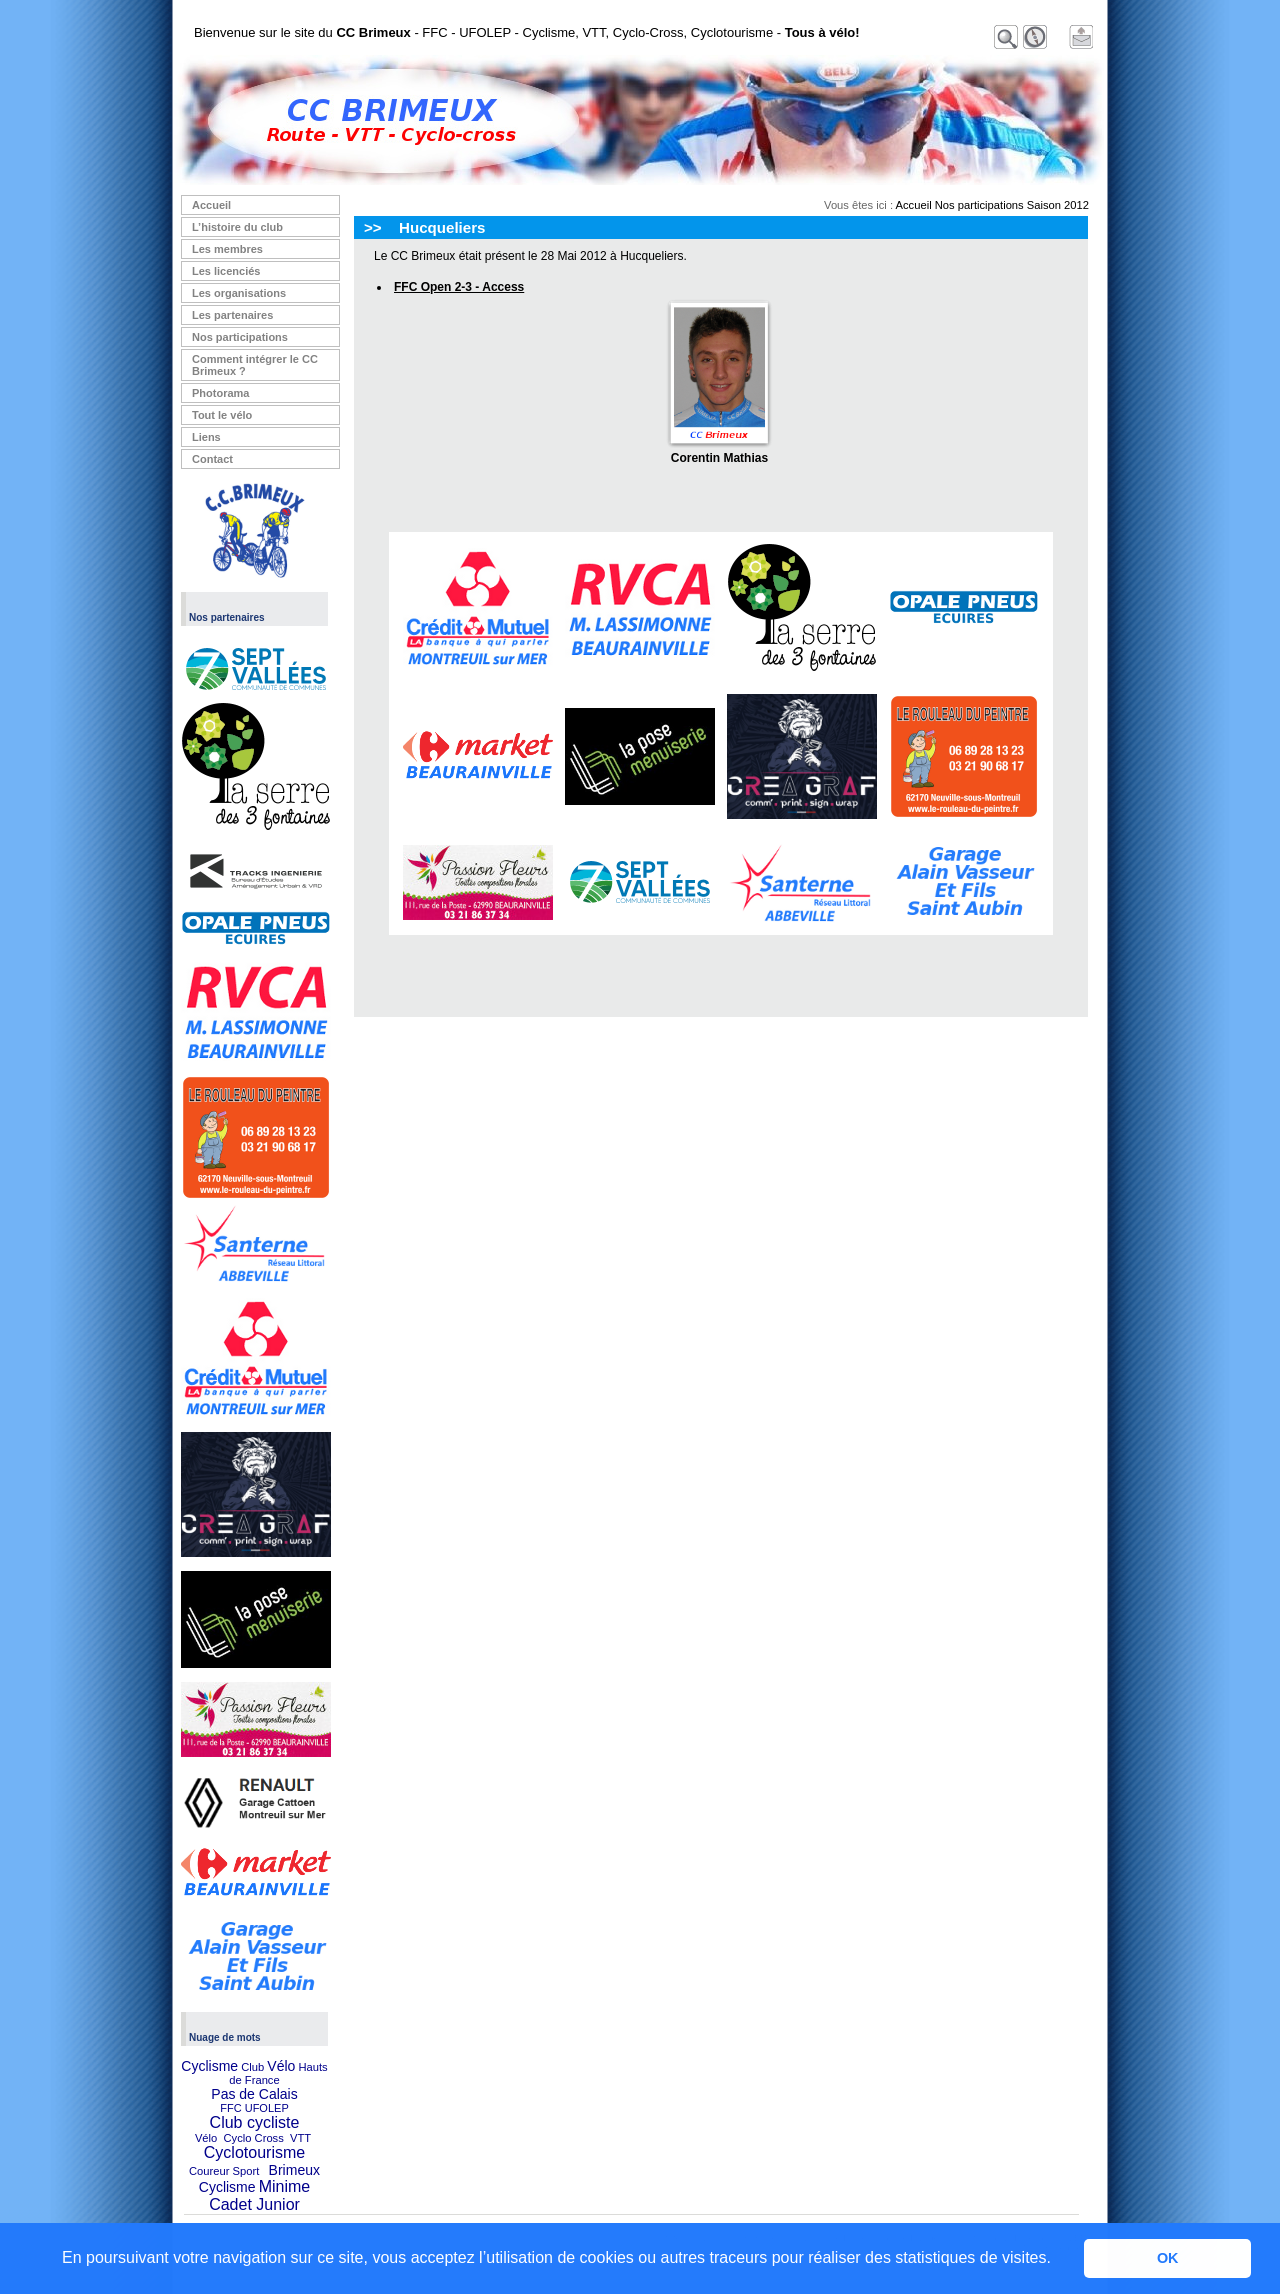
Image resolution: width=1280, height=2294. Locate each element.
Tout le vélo (222, 415)
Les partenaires (232, 315)
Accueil (211, 205)
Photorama (220, 393)
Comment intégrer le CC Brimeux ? (255, 365)
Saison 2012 (1058, 205)
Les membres (227, 249)
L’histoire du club (237, 227)
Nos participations (240, 337)
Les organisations (239, 293)
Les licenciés (226, 271)
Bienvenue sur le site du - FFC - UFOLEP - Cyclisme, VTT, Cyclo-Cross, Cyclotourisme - (527, 32)
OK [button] (1168, 2258)
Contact (212, 459)
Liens (206, 437)
